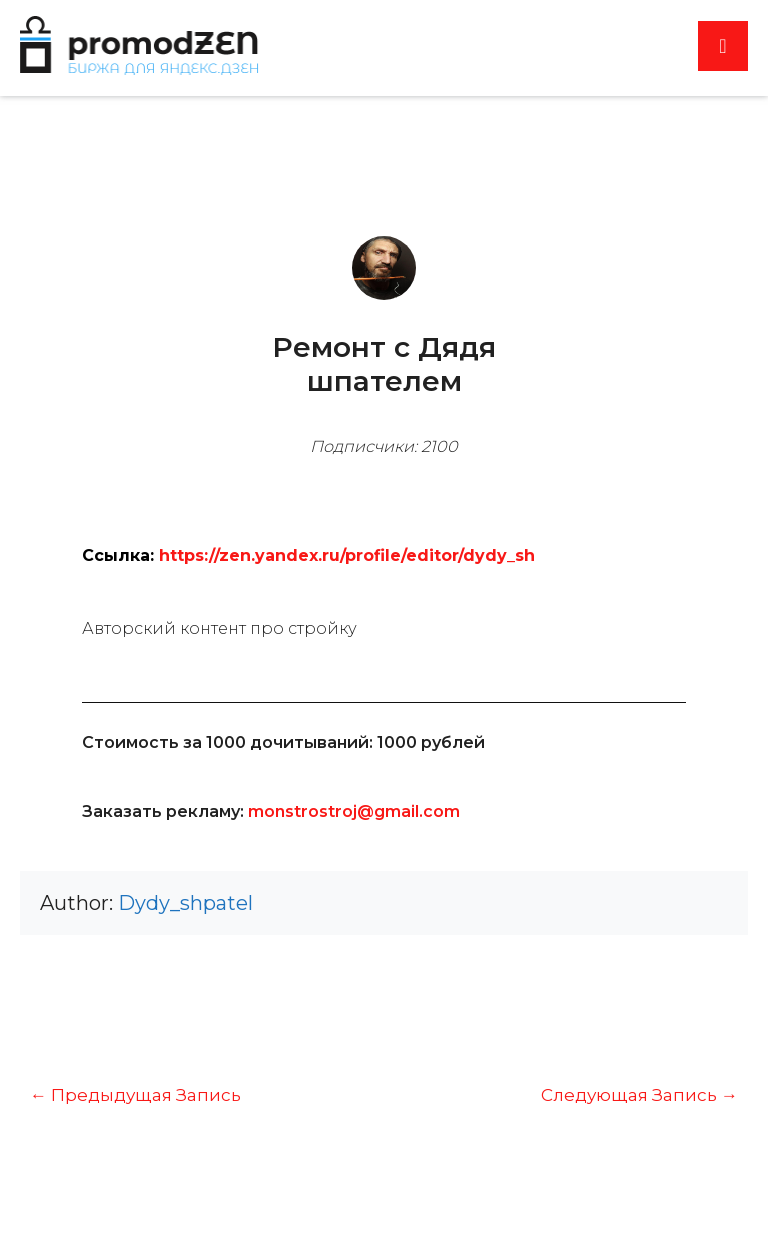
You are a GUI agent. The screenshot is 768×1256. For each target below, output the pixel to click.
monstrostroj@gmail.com (354, 811)
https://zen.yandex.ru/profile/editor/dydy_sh (347, 555)
